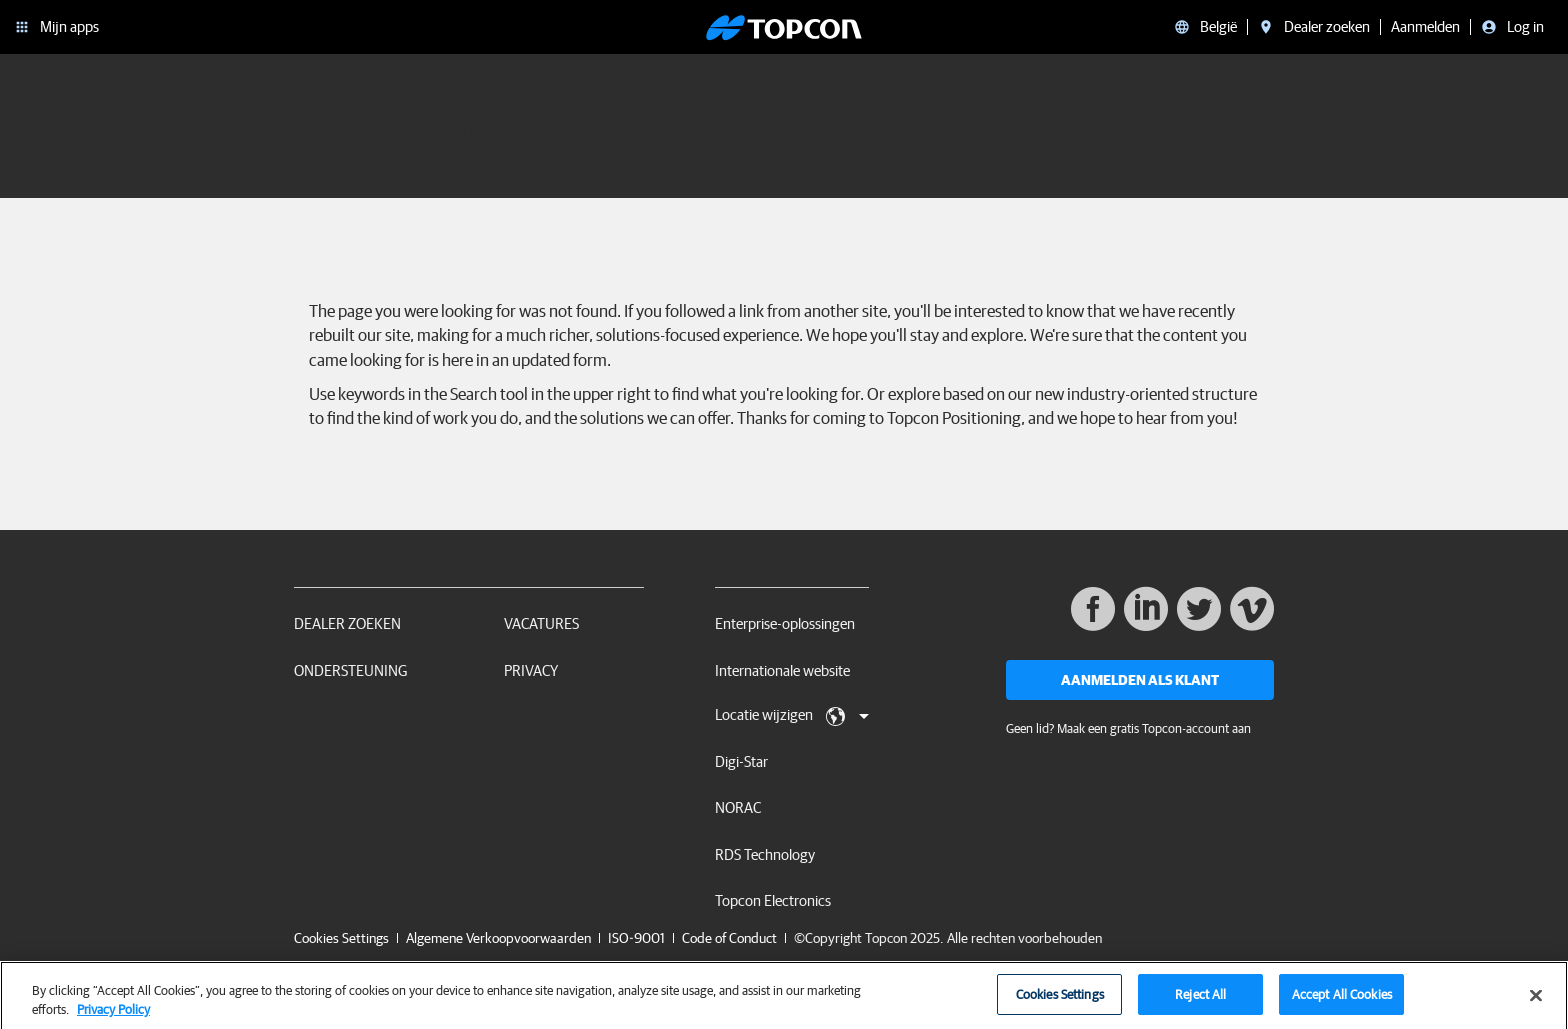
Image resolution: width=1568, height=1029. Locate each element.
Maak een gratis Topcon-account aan (1154, 728)
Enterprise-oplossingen (785, 623)
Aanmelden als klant (1140, 680)
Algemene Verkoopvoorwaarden (498, 938)
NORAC (738, 807)
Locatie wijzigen (792, 716)
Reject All (1200, 1001)
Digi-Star (741, 761)
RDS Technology (765, 854)
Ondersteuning (351, 670)
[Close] (1536, 1002)
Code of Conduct (729, 938)
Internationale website (782, 670)
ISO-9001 (636, 938)
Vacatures (541, 623)
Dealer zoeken (347, 623)
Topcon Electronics (773, 900)
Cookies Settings (341, 938)
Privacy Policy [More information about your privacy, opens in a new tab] (113, 1016)
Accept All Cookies (1342, 1001)
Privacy (531, 670)
